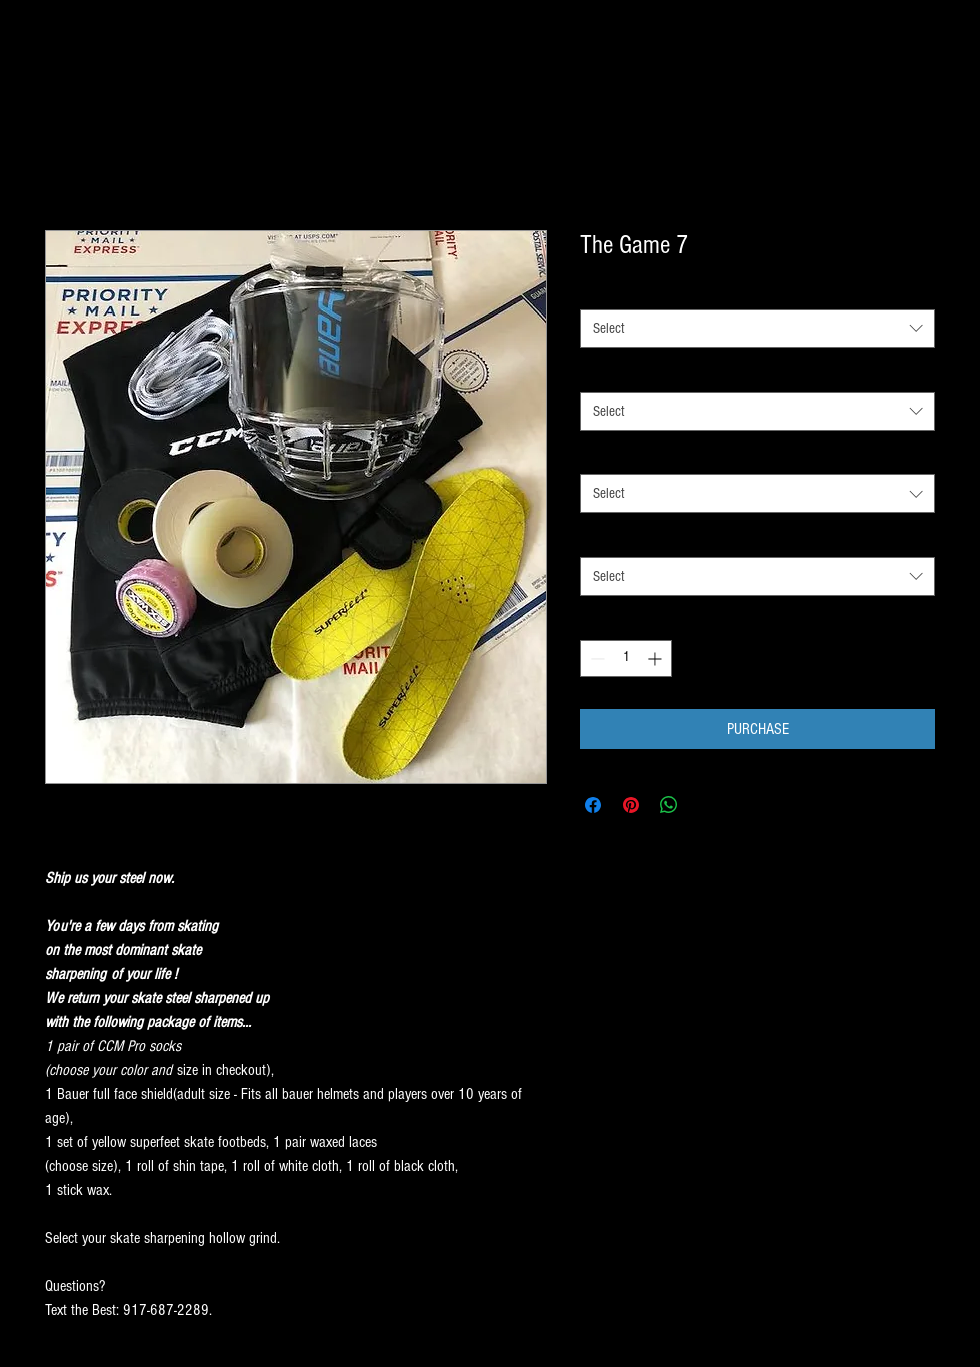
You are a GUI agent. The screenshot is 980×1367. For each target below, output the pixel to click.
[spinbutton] (626, 658)
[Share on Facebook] (593, 805)
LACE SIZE (610, 456)
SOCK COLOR (617, 373)
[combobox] (757, 328)
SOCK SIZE (611, 291)
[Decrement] (595, 658)
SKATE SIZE (613, 538)
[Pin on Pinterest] (631, 805)
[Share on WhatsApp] (669, 805)
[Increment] (656, 658)
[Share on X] (707, 805)
